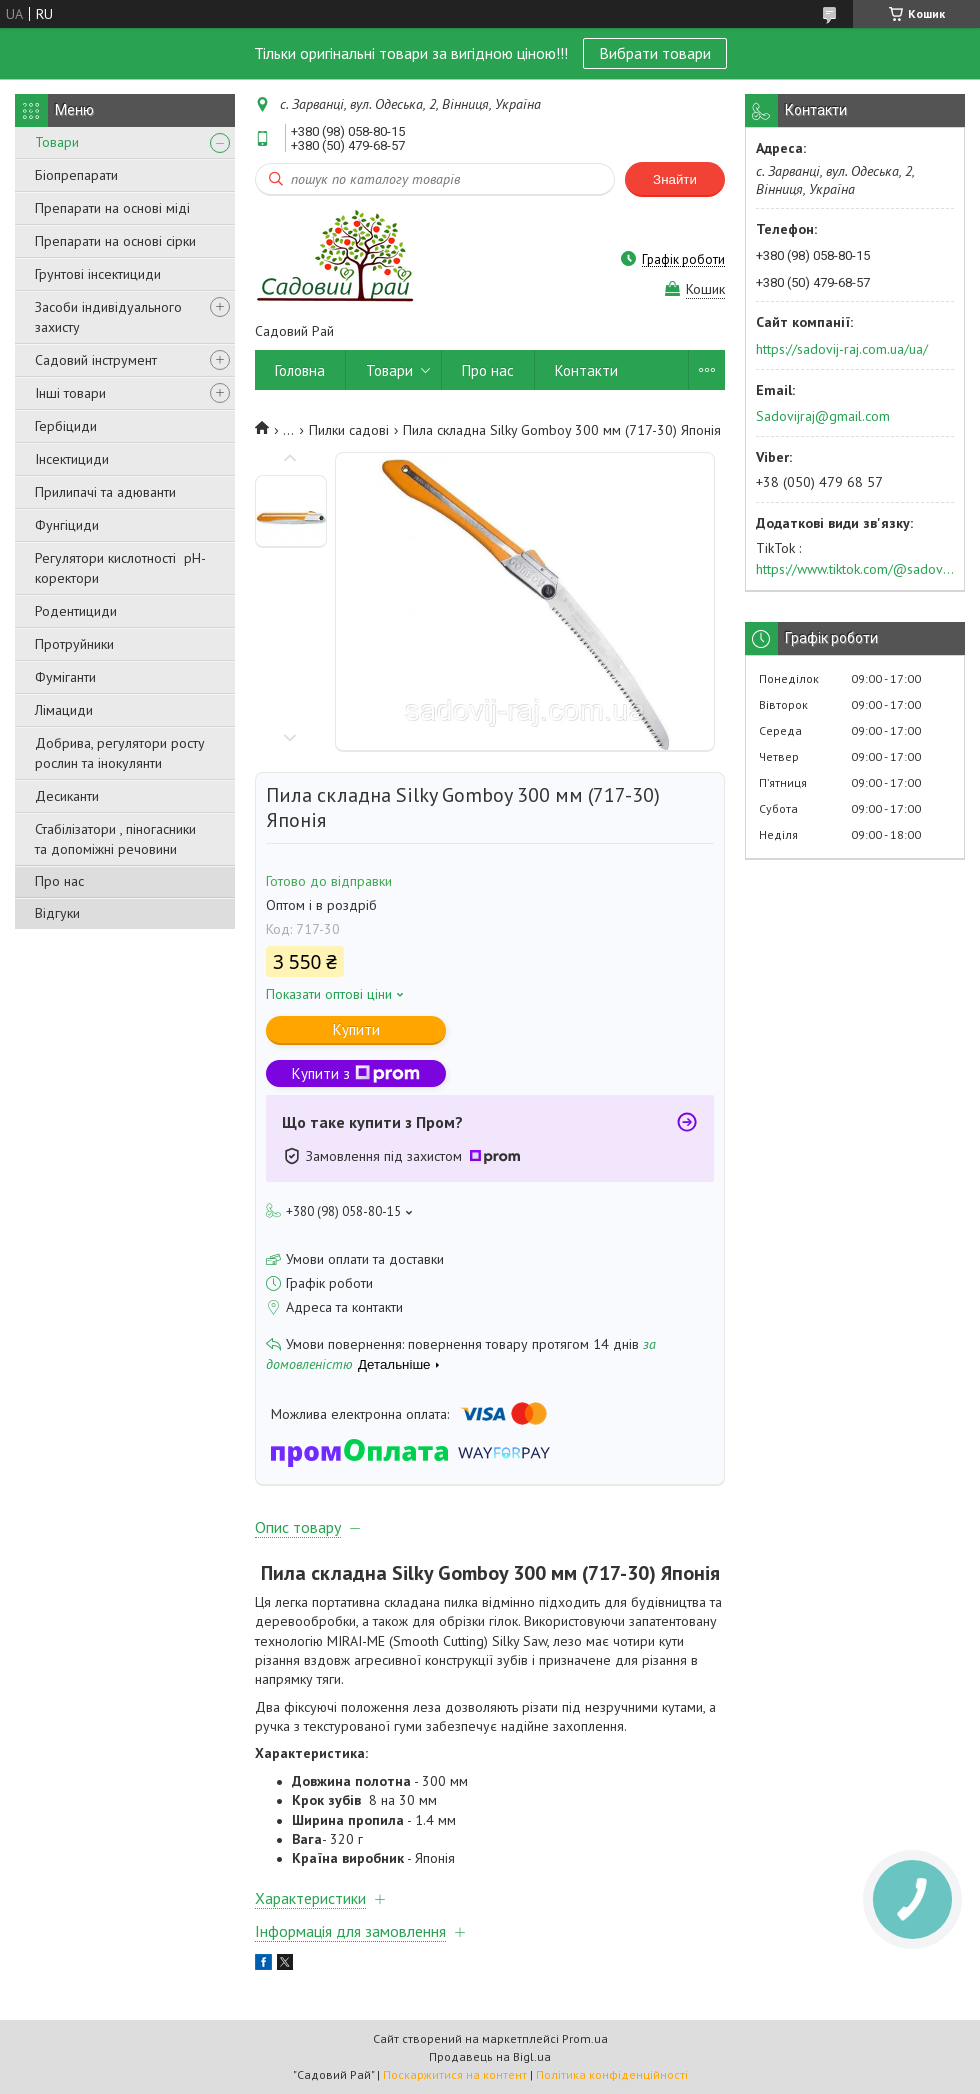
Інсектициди (72, 459)
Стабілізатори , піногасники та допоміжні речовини (115, 839)
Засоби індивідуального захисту (108, 317)
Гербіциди (66, 426)
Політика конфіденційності (612, 2074)
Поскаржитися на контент (455, 2074)
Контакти (586, 370)
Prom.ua (585, 2038)
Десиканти (67, 796)
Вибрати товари (655, 53)
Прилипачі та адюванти (105, 492)
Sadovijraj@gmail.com (823, 416)
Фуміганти (65, 677)
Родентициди (76, 611)
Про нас (59, 881)
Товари (57, 142)
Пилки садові (349, 430)
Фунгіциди (67, 525)
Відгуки (57, 913)
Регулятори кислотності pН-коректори (120, 568)
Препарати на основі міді (112, 208)
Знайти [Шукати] (675, 179)
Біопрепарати (76, 175)
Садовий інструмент (96, 360)
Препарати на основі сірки (115, 241)
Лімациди (64, 710)
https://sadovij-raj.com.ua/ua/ (842, 349)
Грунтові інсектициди (98, 274)
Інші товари (70, 393)
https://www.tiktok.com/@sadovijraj (855, 569)
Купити (356, 1029)
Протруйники (74, 644)
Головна (300, 370)
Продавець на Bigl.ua (490, 2056)
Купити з (356, 1073)
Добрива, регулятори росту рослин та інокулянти (120, 753)
